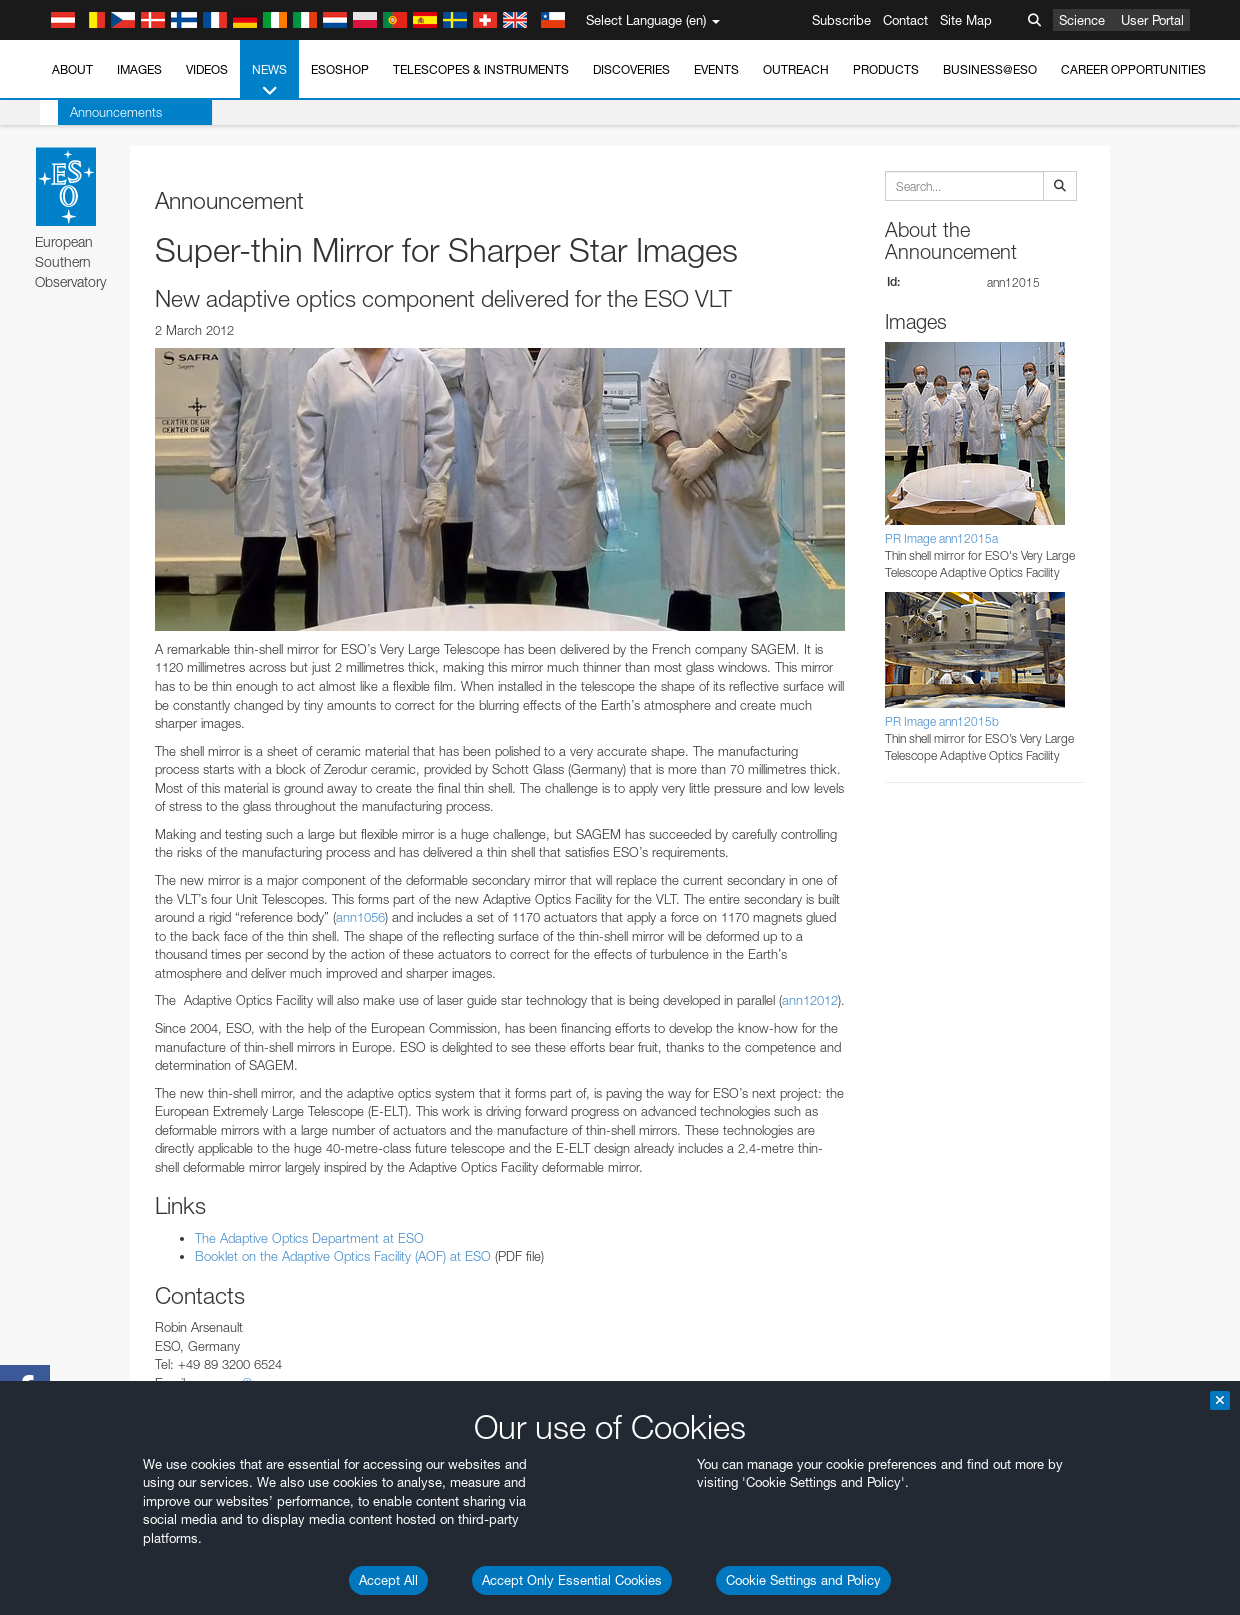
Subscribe (841, 20)
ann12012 (810, 1000)
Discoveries (631, 69)
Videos (207, 69)
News (269, 81)
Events (716, 69)
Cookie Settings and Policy (803, 1580)
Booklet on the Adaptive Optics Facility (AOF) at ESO (343, 1256)
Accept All (388, 1580)
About (72, 69)
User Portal (1152, 20)
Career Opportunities (1133, 69)
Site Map (966, 20)
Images (139, 69)
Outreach (796, 69)
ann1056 (360, 917)
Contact (905, 20)
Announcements (98, 112)
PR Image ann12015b (942, 721)
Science (1082, 20)
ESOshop (340, 69)
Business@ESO (990, 69)
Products (886, 69)
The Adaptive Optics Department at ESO (309, 1238)
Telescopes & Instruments (481, 69)
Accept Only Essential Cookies (572, 1580)
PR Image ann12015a (941, 538)
